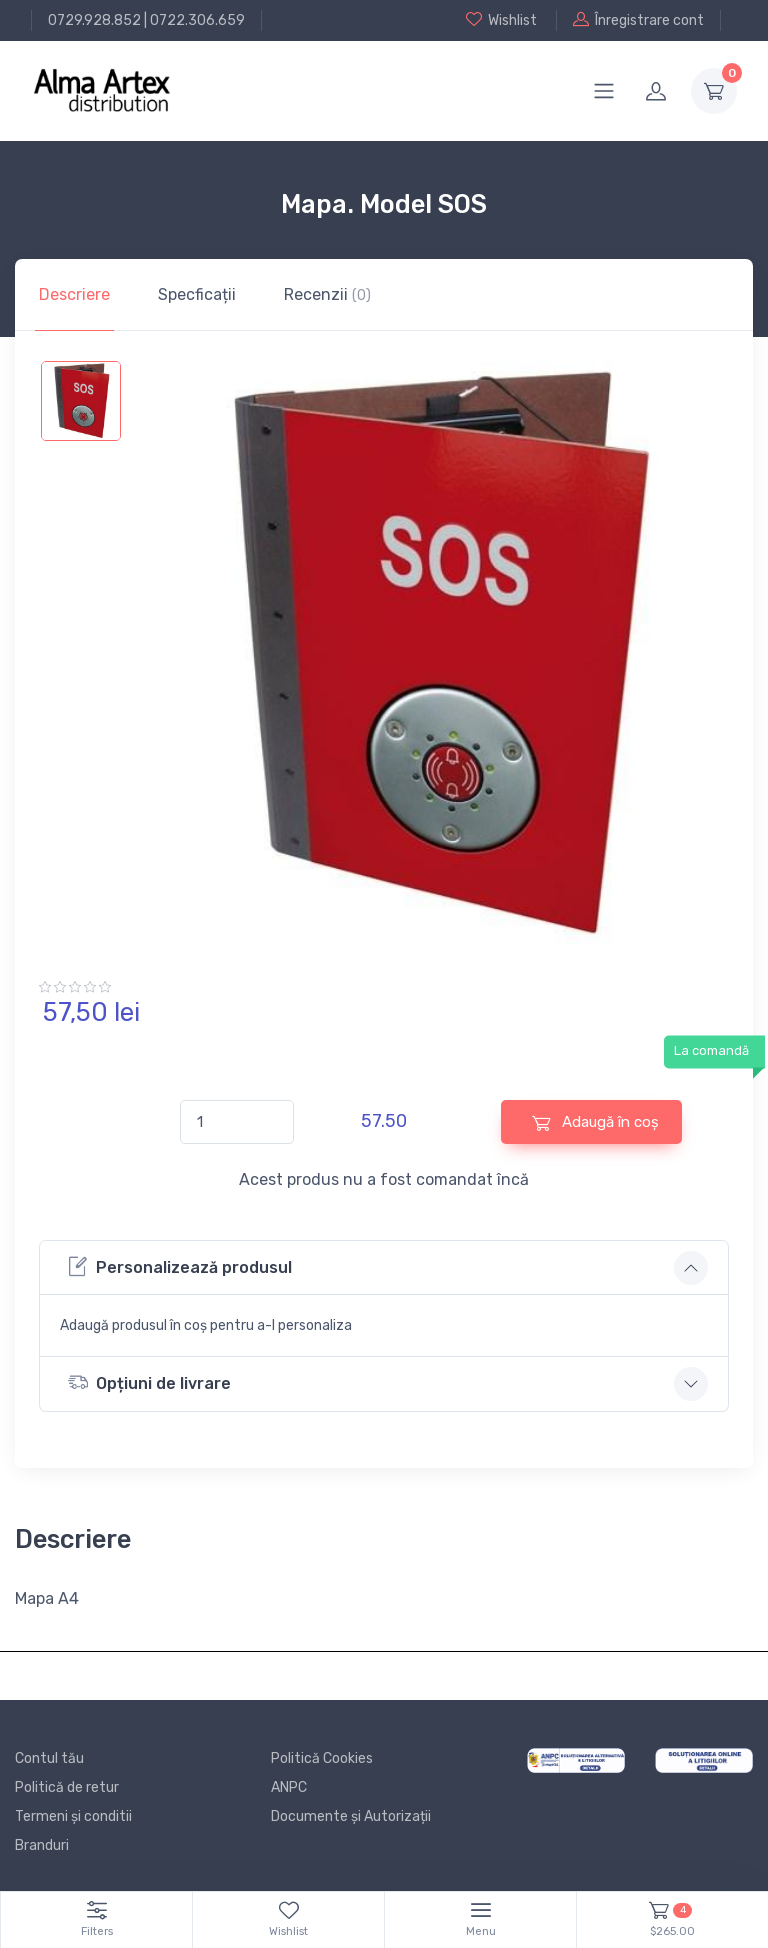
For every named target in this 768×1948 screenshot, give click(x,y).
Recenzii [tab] (327, 294)
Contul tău (49, 1758)
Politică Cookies (322, 1758)
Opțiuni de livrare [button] (149, 1382)
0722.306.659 (197, 20)
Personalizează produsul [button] (180, 1266)
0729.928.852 (94, 20)
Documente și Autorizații (351, 1816)
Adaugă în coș (595, 1122)
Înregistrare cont (638, 20)
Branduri (42, 1845)
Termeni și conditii (73, 1816)
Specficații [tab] (197, 294)
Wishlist (501, 20)
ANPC (289, 1787)
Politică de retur (67, 1787)
